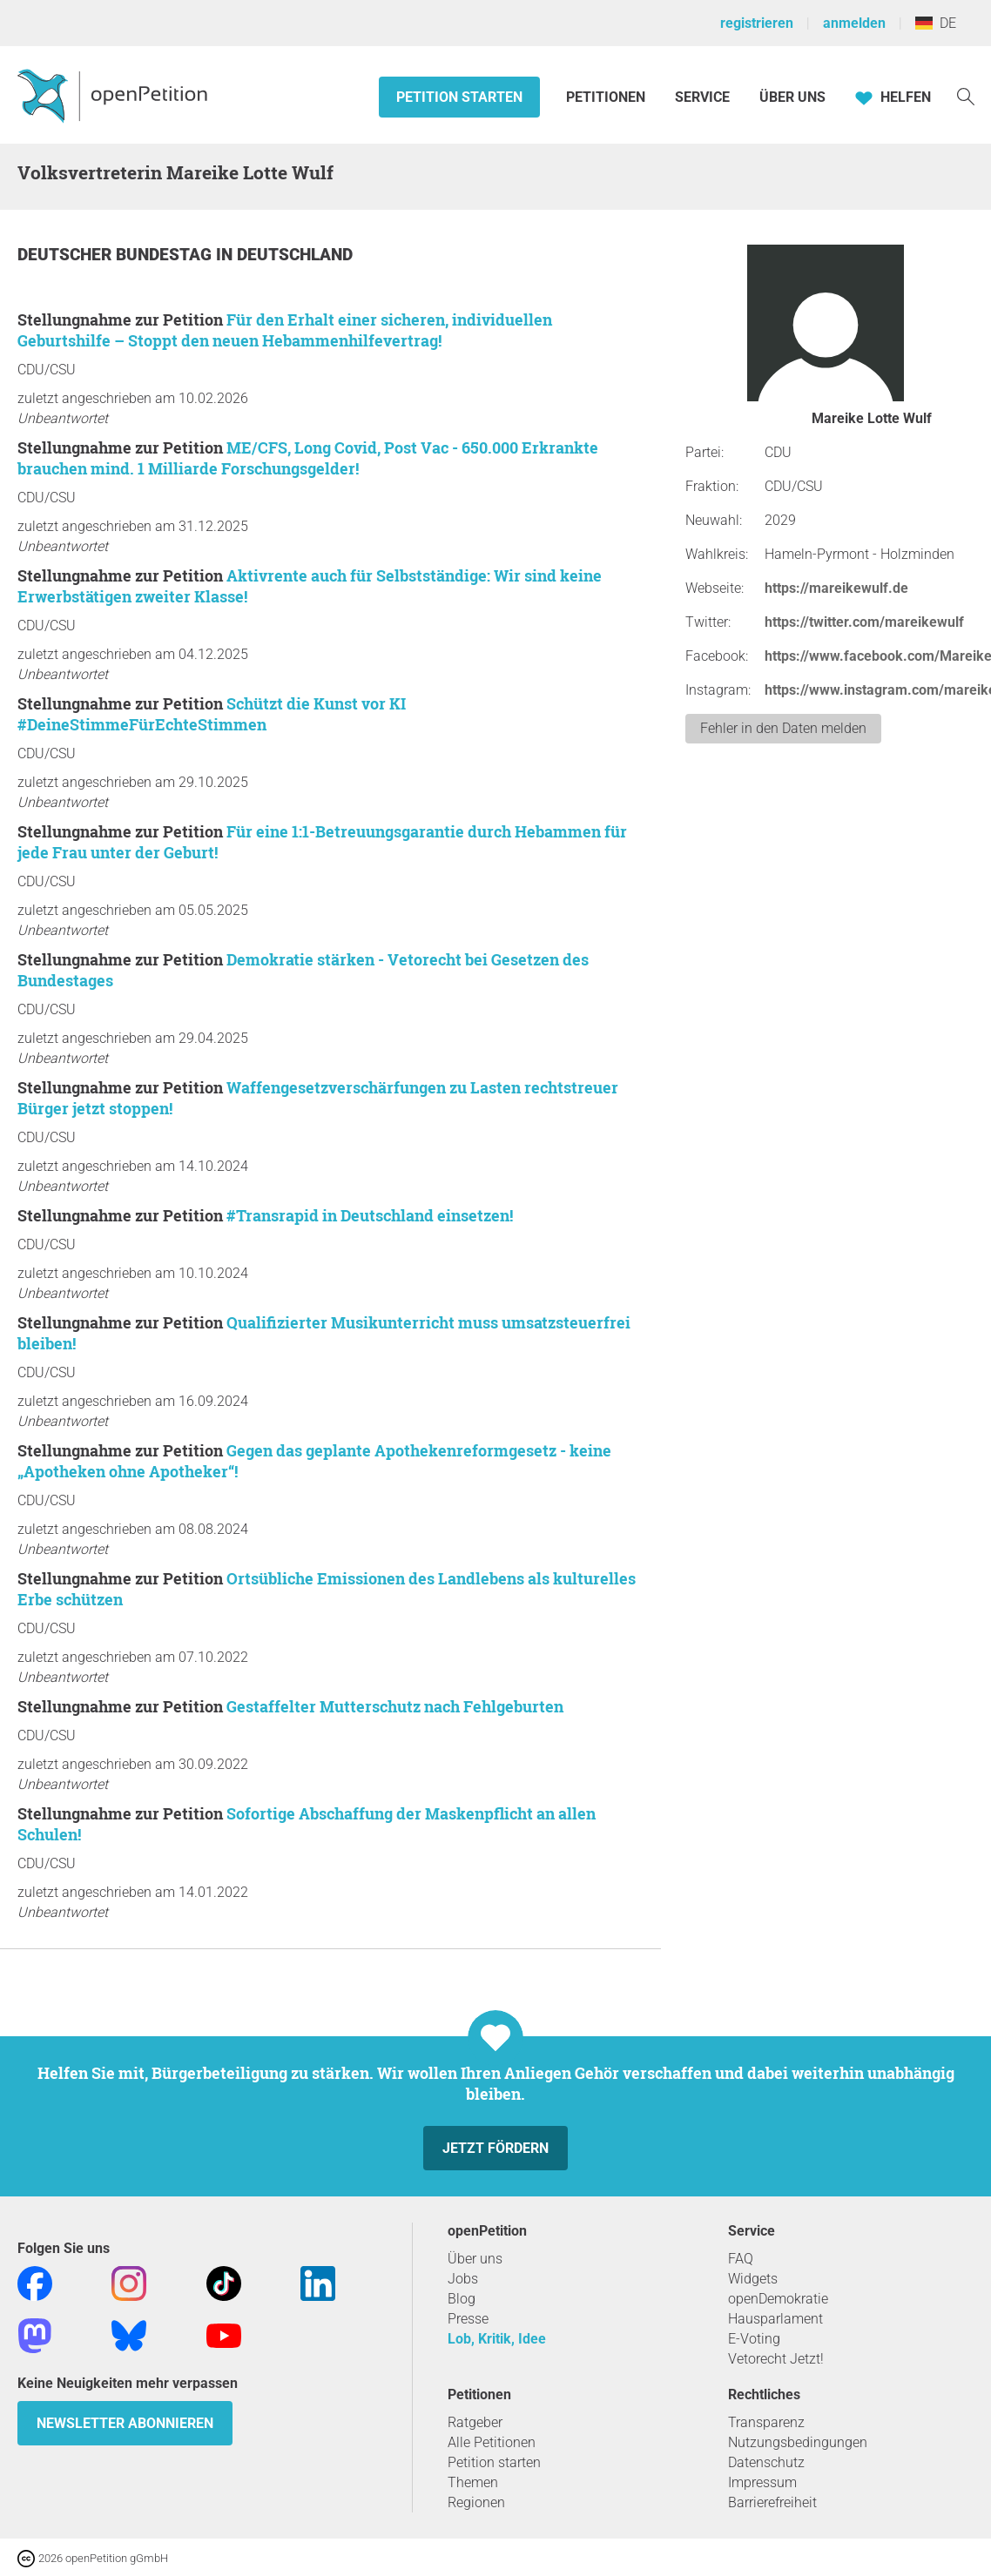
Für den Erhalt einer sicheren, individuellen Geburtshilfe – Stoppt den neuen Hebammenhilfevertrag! (284, 330)
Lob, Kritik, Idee (497, 2339)
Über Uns (792, 97)
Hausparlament (775, 2318)
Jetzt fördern (495, 2148)
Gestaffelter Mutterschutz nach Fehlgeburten (394, 1706)
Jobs (463, 2278)
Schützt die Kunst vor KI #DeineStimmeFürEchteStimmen (211, 714)
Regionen (476, 2502)
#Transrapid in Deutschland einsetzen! (369, 1215)
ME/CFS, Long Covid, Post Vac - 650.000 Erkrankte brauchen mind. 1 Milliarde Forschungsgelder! (307, 458)
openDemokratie (778, 2298)
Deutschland (295, 255)
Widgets (753, 2278)
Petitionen (607, 97)
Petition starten (459, 97)
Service (702, 97)
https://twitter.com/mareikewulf (864, 622)
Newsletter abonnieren (125, 2423)
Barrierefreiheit (772, 2502)
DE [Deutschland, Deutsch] (935, 23)
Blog (461, 2298)
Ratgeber (475, 2422)
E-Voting (754, 2339)
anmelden (854, 23)
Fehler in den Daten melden (783, 728)
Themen (473, 2482)
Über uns (475, 2258)
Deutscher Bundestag (116, 255)
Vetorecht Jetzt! (776, 2359)
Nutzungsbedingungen (797, 2442)
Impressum (762, 2482)
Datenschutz (766, 2462)
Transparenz (766, 2422)
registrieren (756, 23)
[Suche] (965, 95)
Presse (468, 2318)
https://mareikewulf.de (836, 588)
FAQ (740, 2258)
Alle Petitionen (492, 2442)
